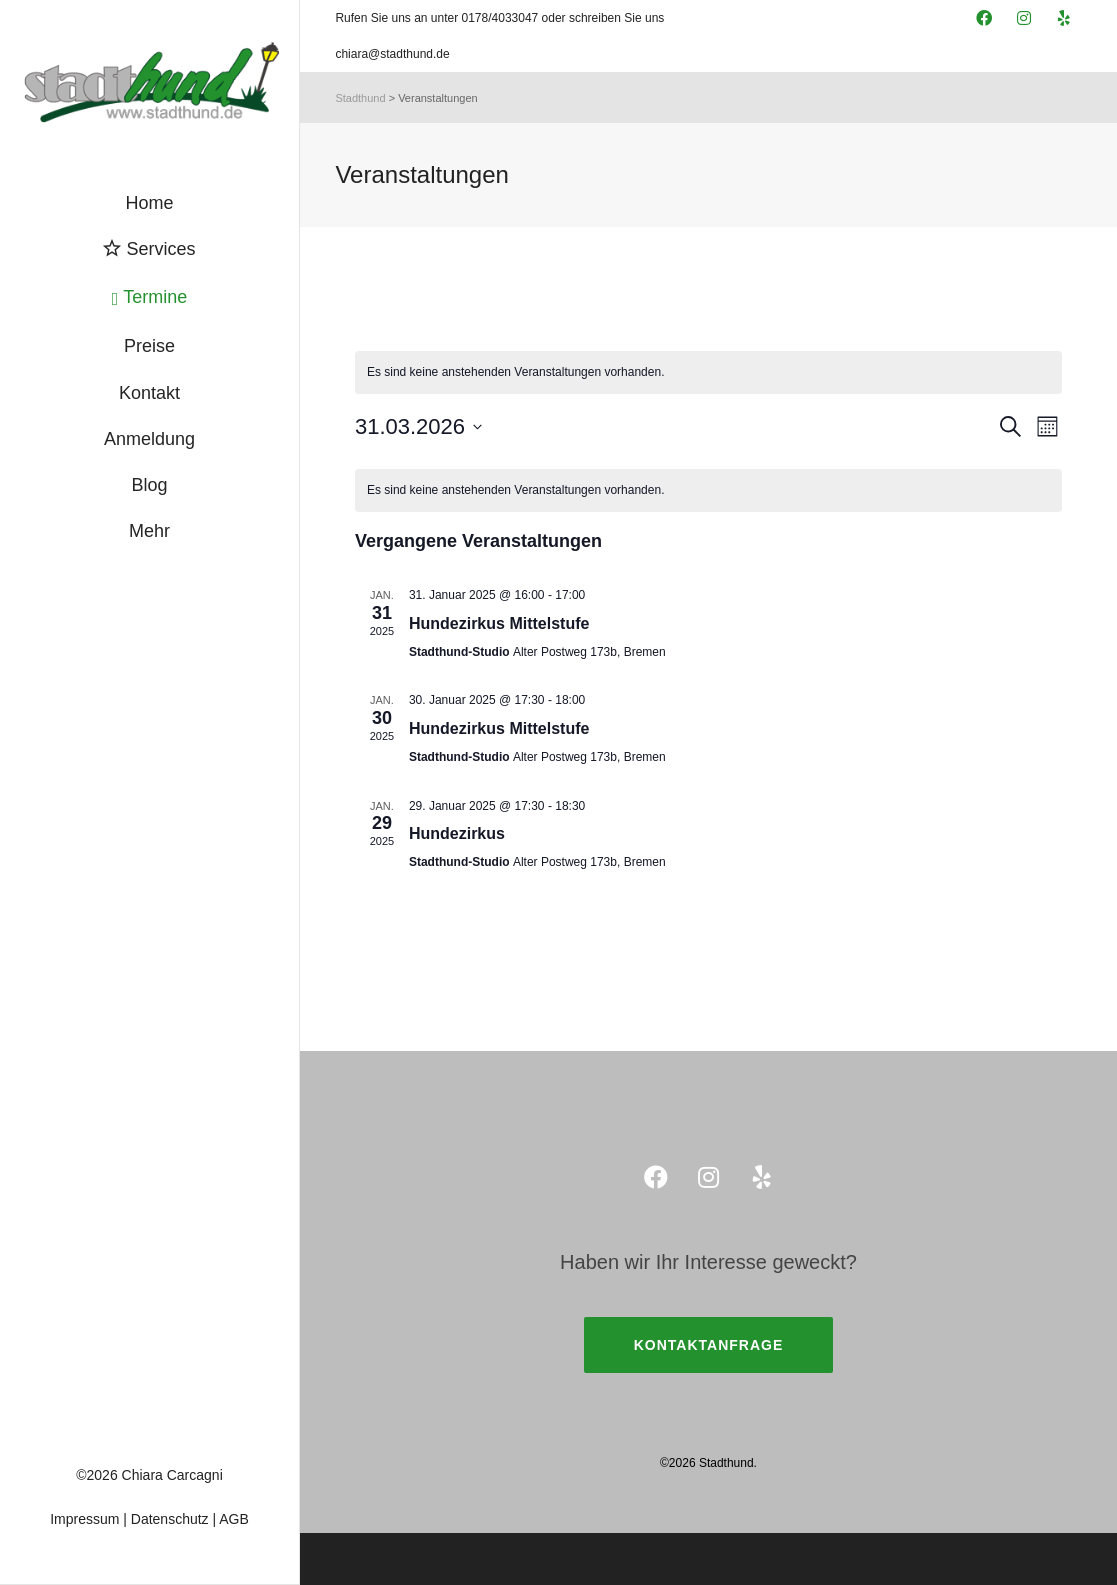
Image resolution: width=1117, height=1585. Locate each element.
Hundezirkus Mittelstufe (499, 623)
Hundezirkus (457, 833)
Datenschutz (170, 1519)
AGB (234, 1519)
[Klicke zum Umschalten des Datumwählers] (418, 426)
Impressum (84, 1519)
